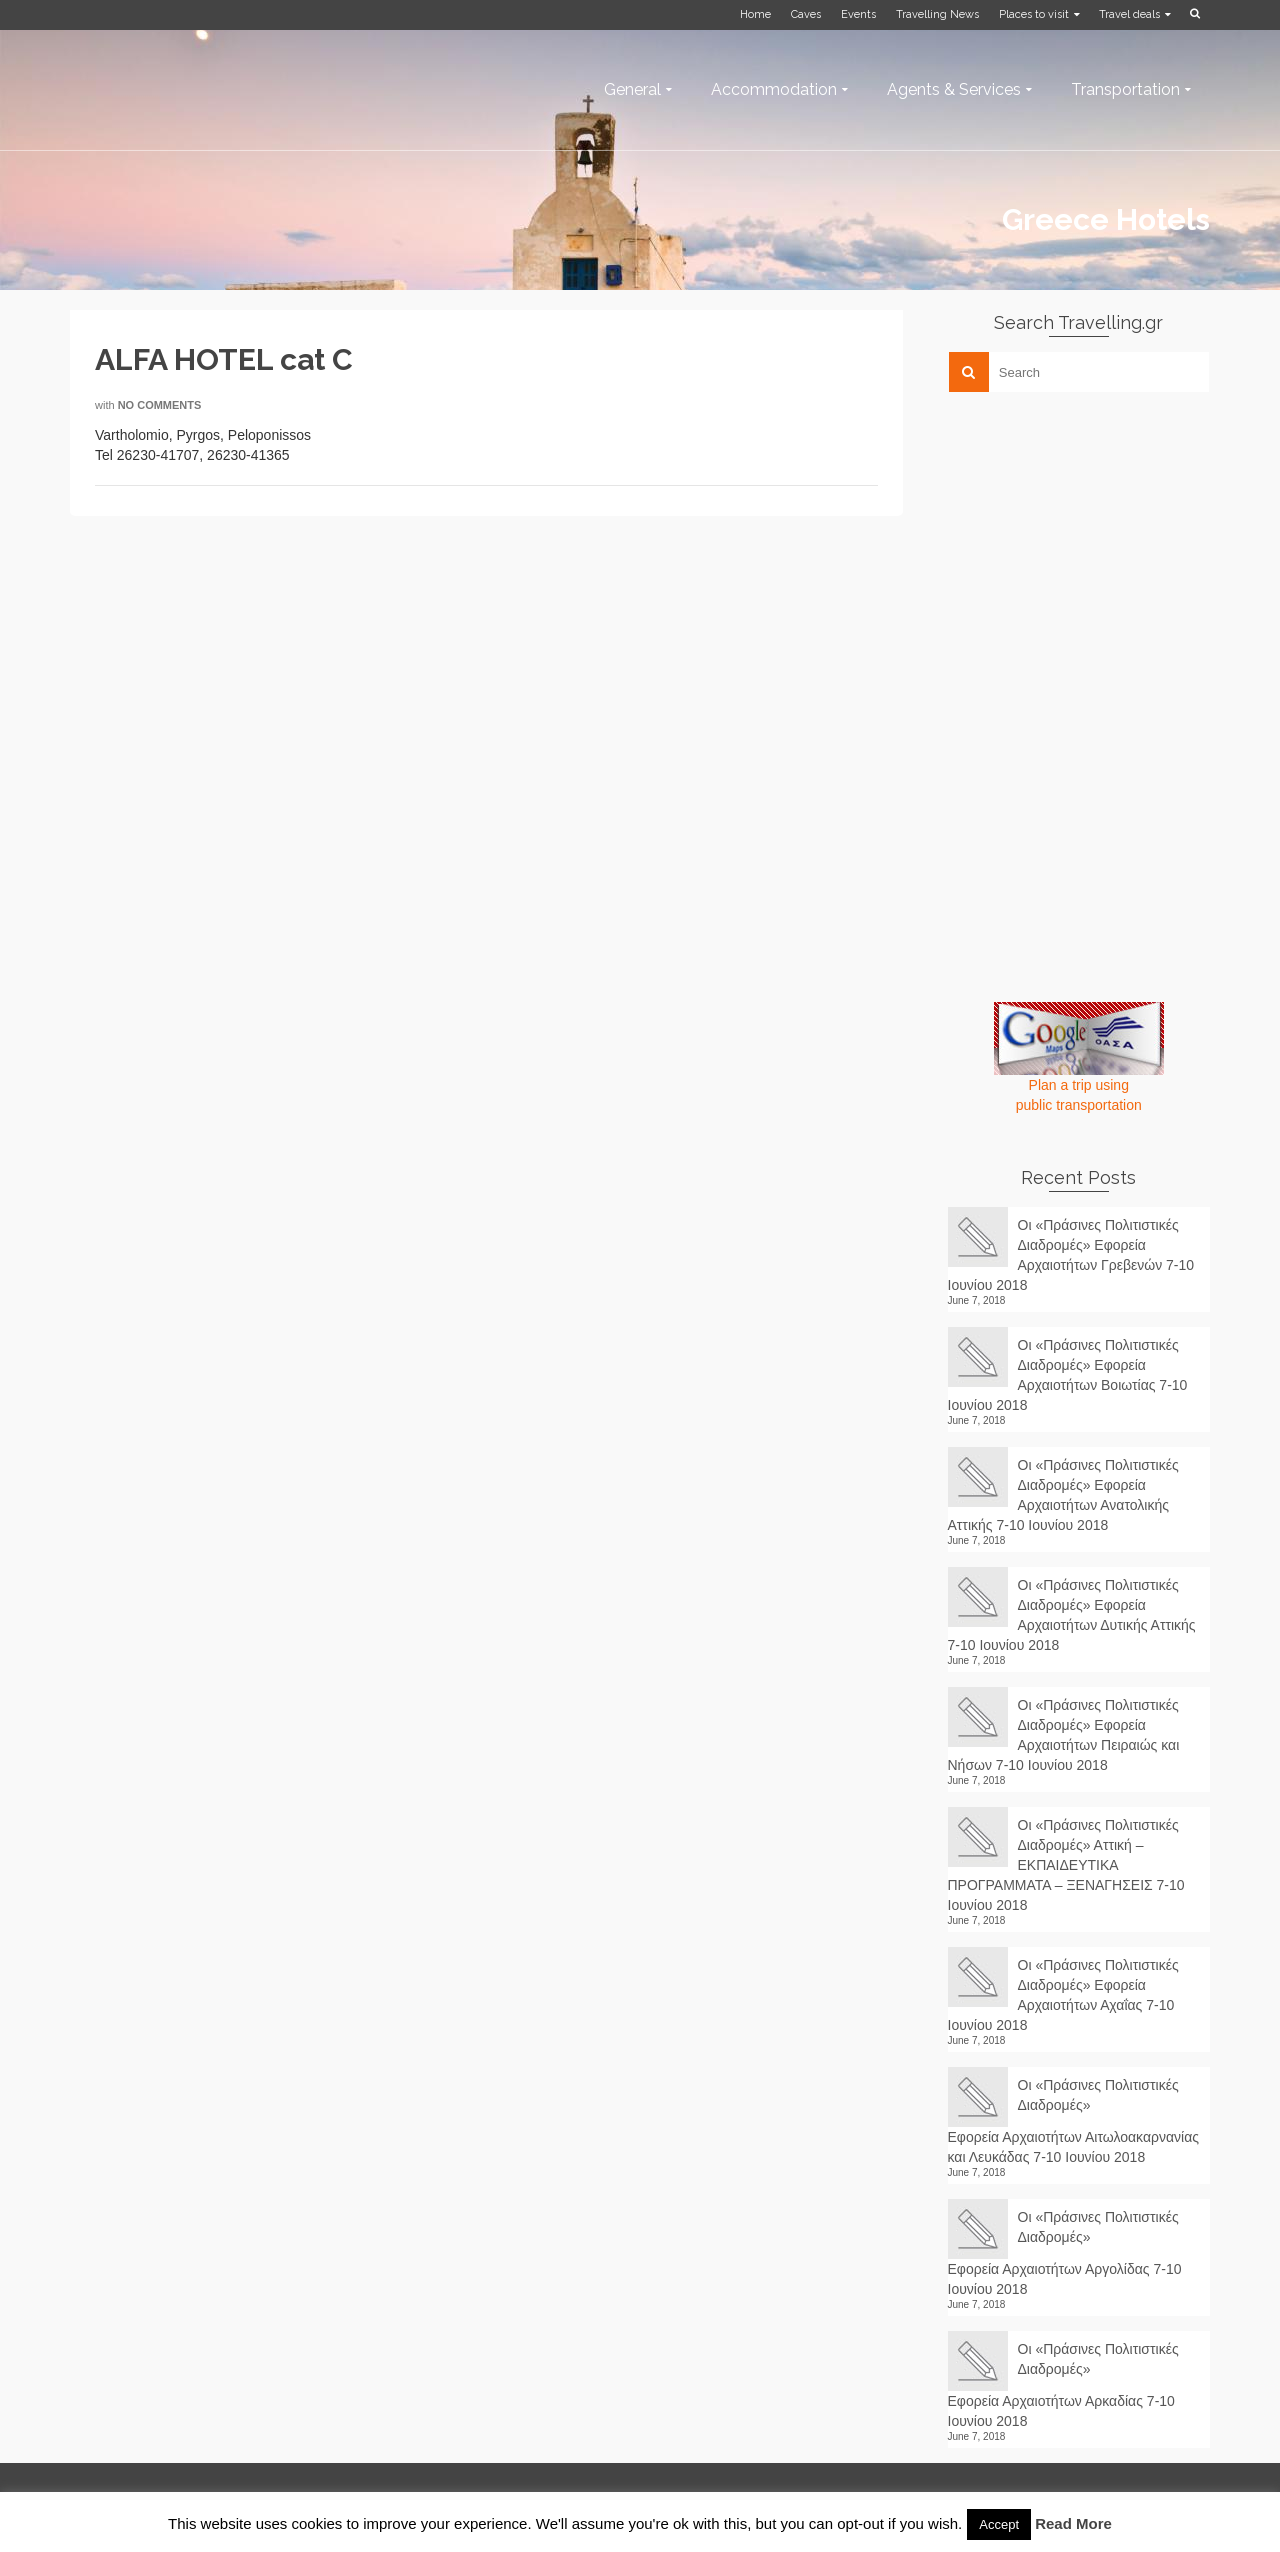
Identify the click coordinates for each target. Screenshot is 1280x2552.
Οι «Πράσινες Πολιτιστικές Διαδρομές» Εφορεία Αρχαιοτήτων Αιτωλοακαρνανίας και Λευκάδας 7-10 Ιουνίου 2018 (1074, 2121)
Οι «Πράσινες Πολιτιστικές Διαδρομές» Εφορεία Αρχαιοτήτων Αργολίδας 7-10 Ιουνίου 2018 (1065, 2253)
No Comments (160, 405)
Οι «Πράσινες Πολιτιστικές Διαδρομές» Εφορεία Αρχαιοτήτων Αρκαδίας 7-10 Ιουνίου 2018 (1063, 2385)
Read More (1073, 2523)
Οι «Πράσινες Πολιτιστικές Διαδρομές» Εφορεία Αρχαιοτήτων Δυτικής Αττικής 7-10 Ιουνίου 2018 (1072, 1615)
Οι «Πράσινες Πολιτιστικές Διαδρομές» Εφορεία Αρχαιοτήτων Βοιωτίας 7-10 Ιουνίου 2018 (1068, 1375)
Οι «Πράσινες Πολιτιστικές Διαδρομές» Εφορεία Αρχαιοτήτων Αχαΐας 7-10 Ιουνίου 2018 (1063, 1995)
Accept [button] (999, 2524)
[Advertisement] (1098, 547)
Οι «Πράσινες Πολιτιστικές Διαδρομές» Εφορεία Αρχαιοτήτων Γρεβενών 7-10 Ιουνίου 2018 (1071, 1255)
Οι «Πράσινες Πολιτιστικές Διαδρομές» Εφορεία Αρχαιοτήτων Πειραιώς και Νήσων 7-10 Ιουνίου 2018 (1064, 1735)
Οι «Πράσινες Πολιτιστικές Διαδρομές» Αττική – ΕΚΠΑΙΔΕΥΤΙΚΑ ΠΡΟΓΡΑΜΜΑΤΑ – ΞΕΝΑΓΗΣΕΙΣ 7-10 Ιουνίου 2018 (1066, 1865)
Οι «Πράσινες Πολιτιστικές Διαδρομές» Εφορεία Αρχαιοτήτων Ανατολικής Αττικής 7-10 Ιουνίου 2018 (1063, 1495)
